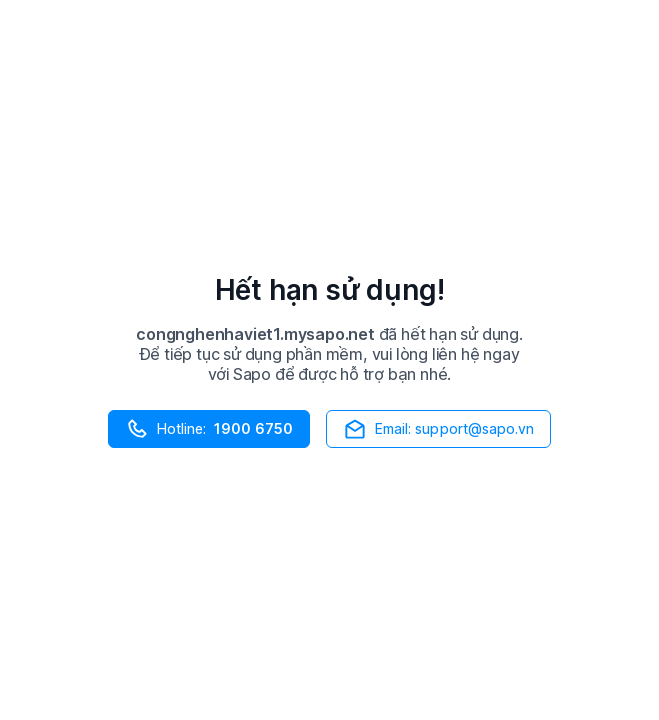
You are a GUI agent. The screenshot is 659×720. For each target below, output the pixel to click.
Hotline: (209, 429)
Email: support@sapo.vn (439, 429)
